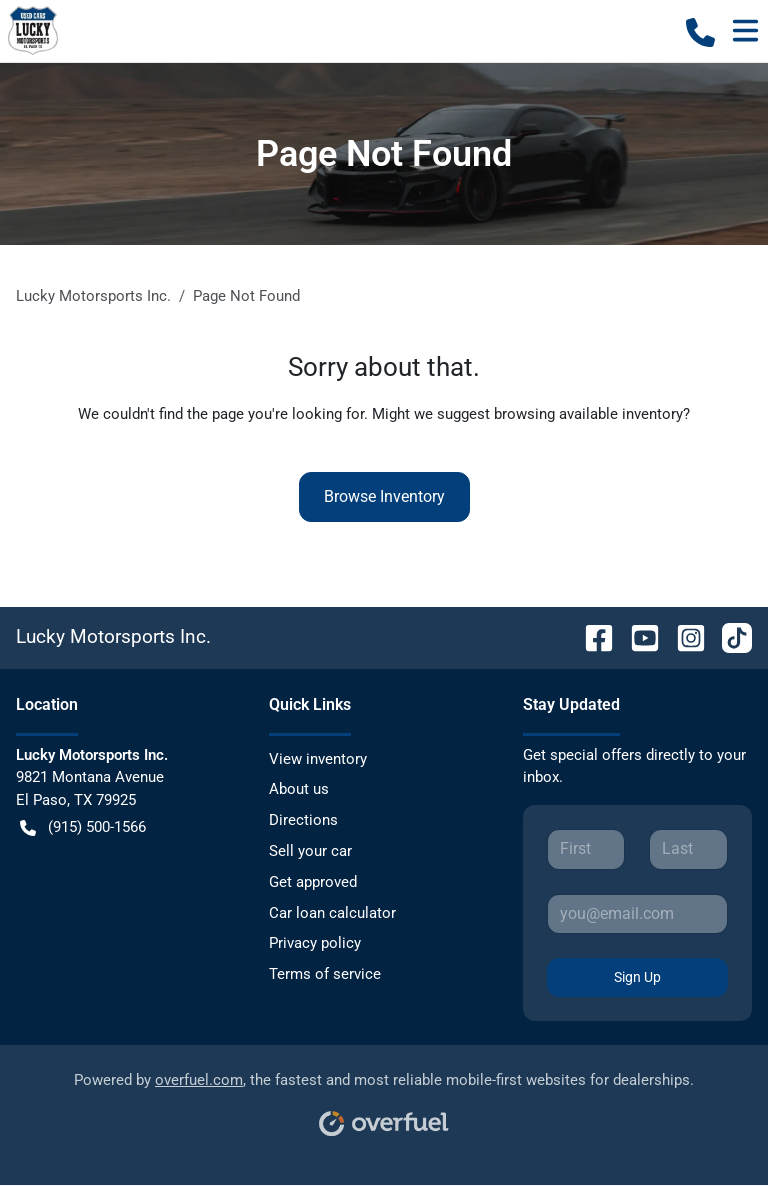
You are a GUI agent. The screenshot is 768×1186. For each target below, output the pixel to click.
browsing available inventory (588, 414)
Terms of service (325, 974)
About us (299, 789)
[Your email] (637, 914)
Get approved (313, 882)
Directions (303, 820)
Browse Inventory (384, 496)
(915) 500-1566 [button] (83, 827)
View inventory (318, 759)
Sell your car (310, 851)
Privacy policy (315, 943)
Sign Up (637, 977)
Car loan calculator (332, 913)
